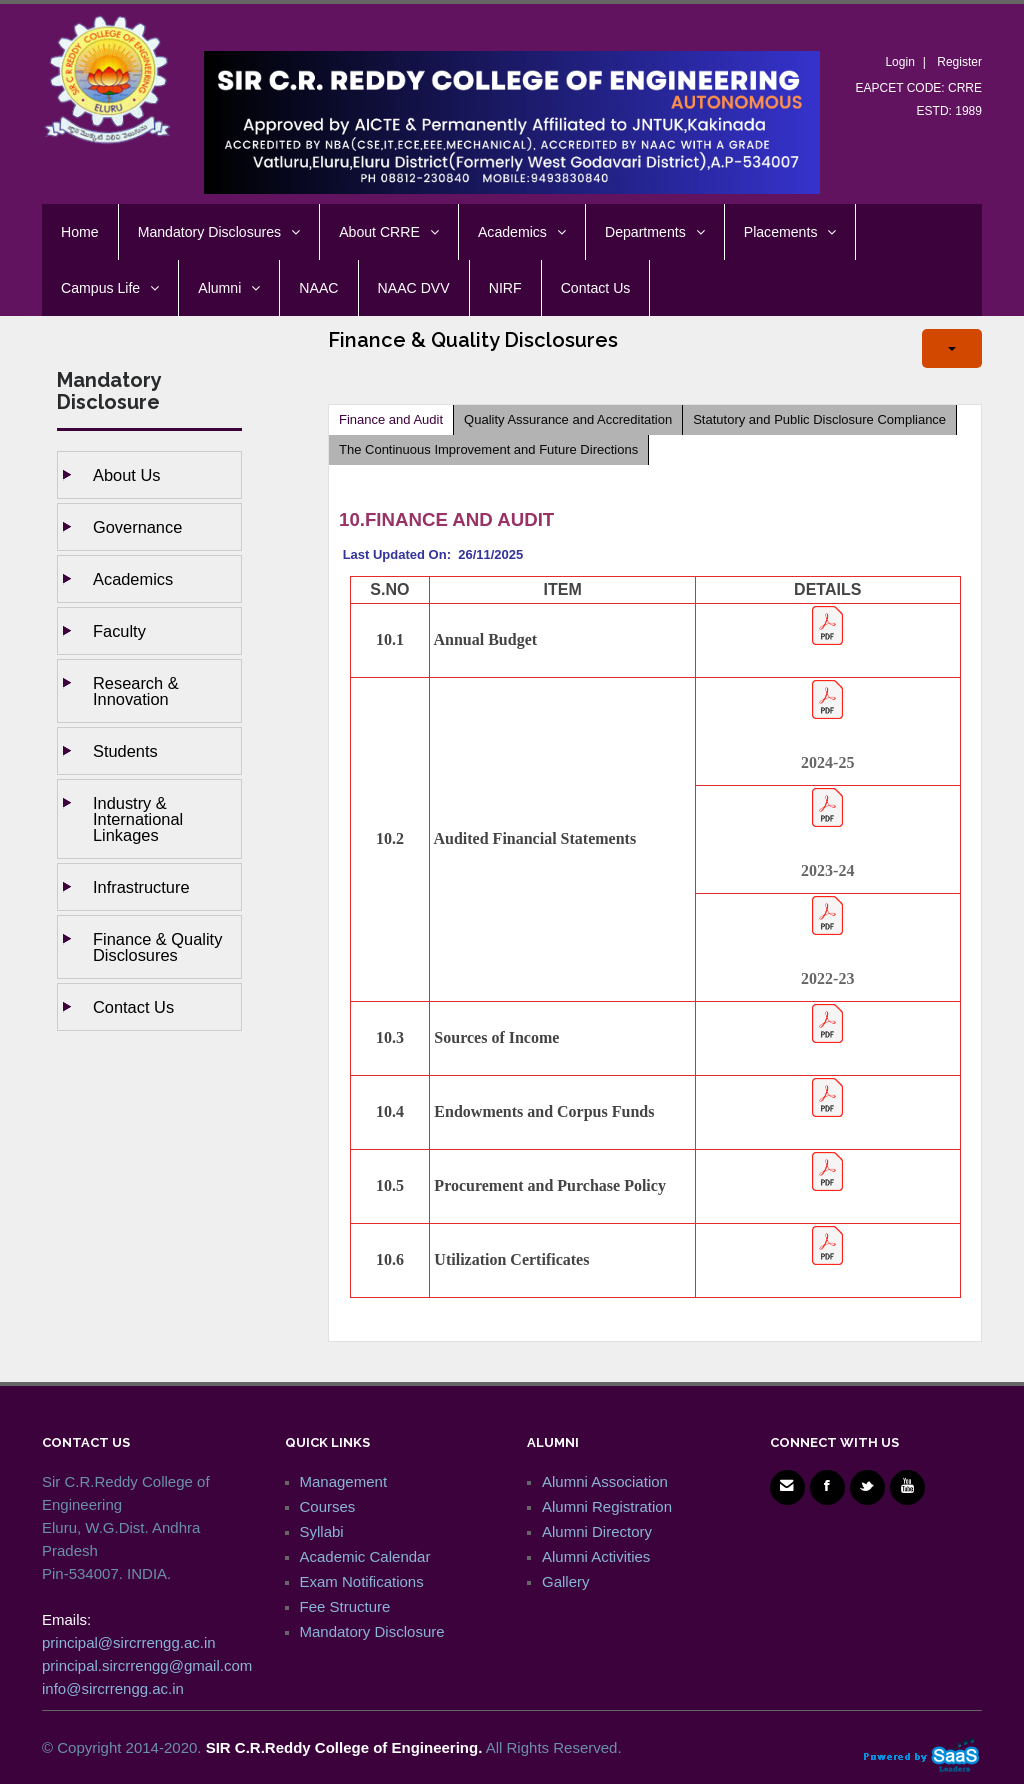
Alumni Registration (607, 1506)
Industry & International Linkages (138, 819)
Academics (133, 579)
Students (125, 751)
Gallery (566, 1581)
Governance (137, 527)
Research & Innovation (136, 691)
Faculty (119, 631)
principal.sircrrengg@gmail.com (147, 1665)
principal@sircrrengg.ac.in (129, 1642)
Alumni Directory (597, 1531)
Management (344, 1481)
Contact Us (133, 1007)
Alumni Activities (596, 1556)
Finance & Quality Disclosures (157, 947)
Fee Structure (345, 1606)
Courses (328, 1506)
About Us (126, 475)
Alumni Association (605, 1481)
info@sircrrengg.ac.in (113, 1688)
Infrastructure (141, 887)
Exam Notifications (362, 1581)
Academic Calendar (365, 1556)
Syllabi (322, 1531)
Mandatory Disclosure (372, 1631)
